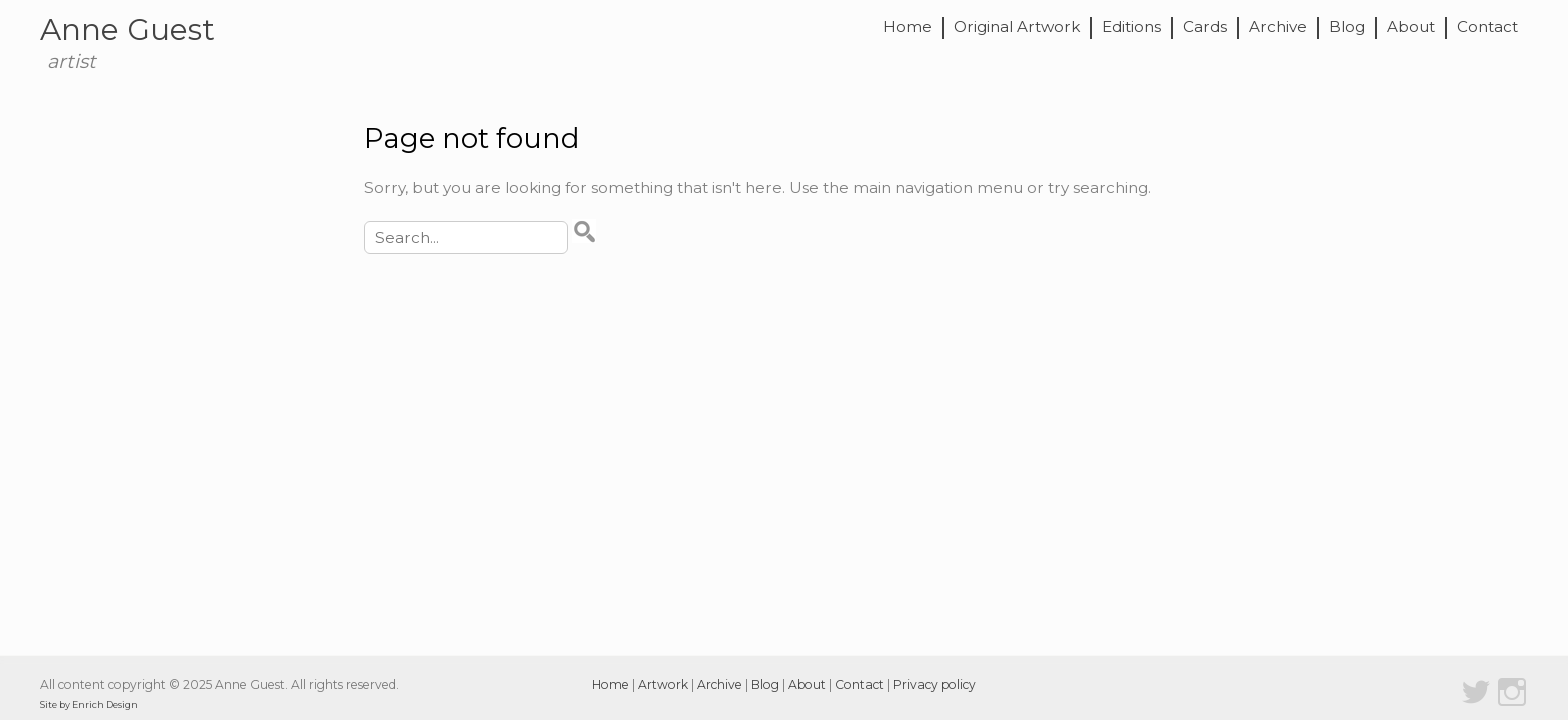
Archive (1278, 27)
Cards (1205, 27)
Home (907, 27)
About (1411, 27)
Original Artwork (1017, 27)
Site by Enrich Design (89, 704)
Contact (1487, 27)
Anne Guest (127, 29)
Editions (1131, 27)
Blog (1347, 27)
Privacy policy (934, 684)
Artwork (663, 684)
